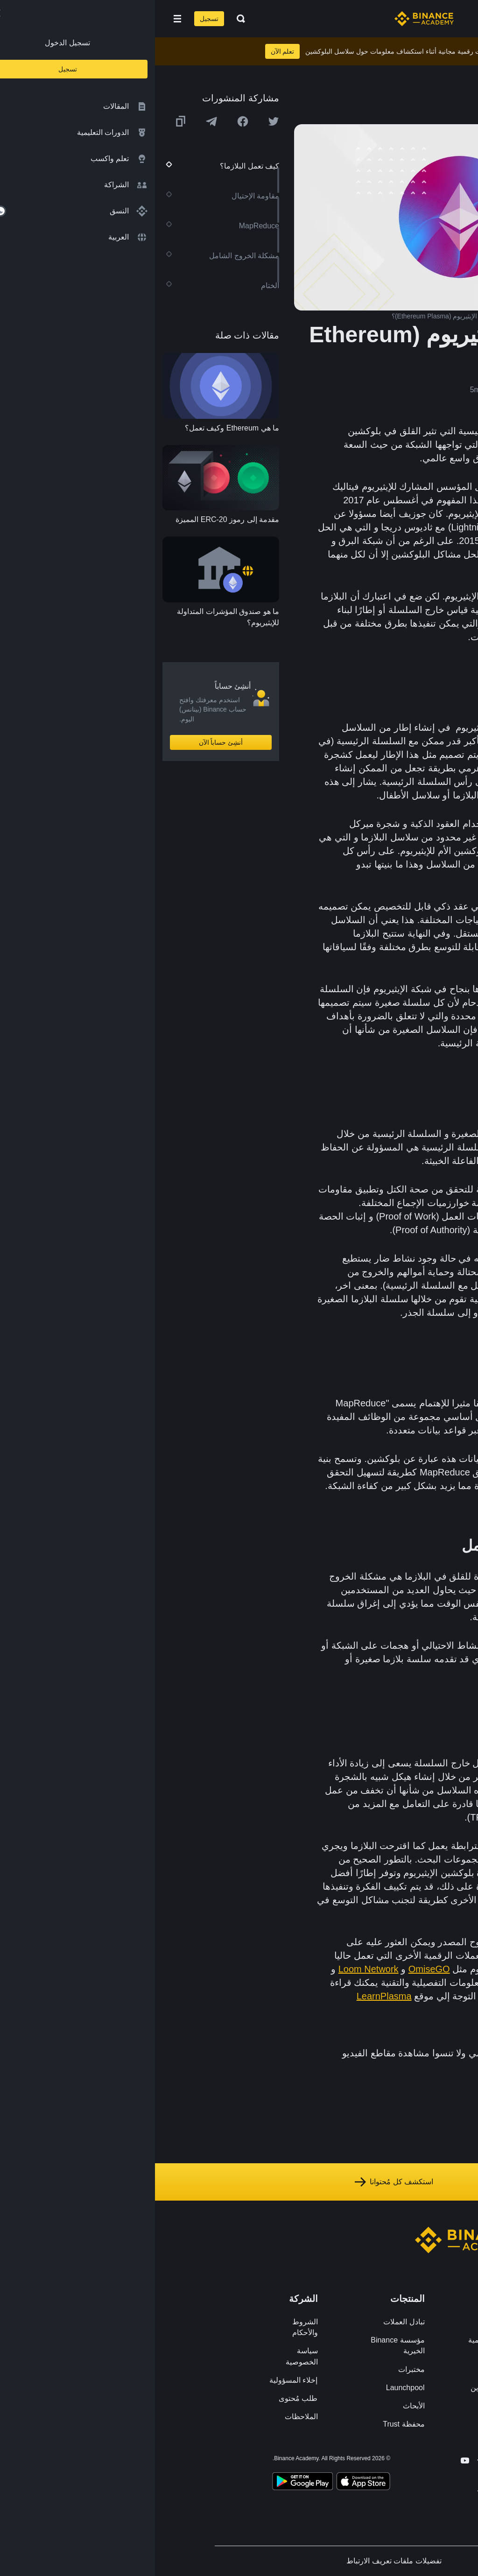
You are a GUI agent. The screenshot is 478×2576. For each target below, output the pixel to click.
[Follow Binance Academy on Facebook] (360, 2460)
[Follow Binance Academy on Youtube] (310, 2460)
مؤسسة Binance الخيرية (242, 2345)
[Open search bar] (83, 18)
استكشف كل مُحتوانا (239, 2182)
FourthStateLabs (413, 1982)
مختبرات (256, 2369)
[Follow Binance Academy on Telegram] (326, 2460)
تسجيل (54, 18)
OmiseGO (274, 1969)
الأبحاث (259, 2406)
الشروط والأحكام (150, 2327)
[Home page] (269, 18)
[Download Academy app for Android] (147, 2482)
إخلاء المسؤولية (138, 2380)
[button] (22, 18)
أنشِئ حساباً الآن (66, 742)
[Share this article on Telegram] (56, 121)
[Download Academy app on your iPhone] (208, 2482)
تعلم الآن (128, 51)
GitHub (433, 1955)
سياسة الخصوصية (147, 2356)
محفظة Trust (248, 2424)
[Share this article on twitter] (118, 121)
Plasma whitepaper (408, 1996)
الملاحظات (146, 2417)
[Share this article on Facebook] (87, 121)
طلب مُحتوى (143, 2398)
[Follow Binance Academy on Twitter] (343, 2460)
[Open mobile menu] (22, 18)
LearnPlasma (229, 1996)
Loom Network (213, 1969)
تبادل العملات (248, 2322)
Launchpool (250, 2388)
